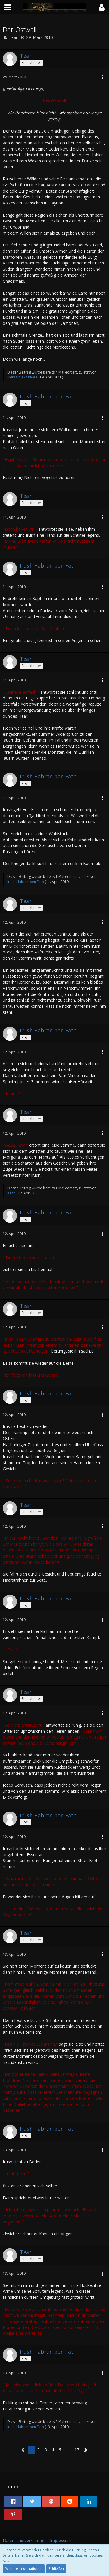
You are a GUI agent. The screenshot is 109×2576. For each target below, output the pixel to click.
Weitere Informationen (23, 2568)
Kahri (11, 1193)
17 (76, 2449)
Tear (13, 37)
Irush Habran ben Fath (25, 881)
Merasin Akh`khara (22, 377)
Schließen (56, 2568)
